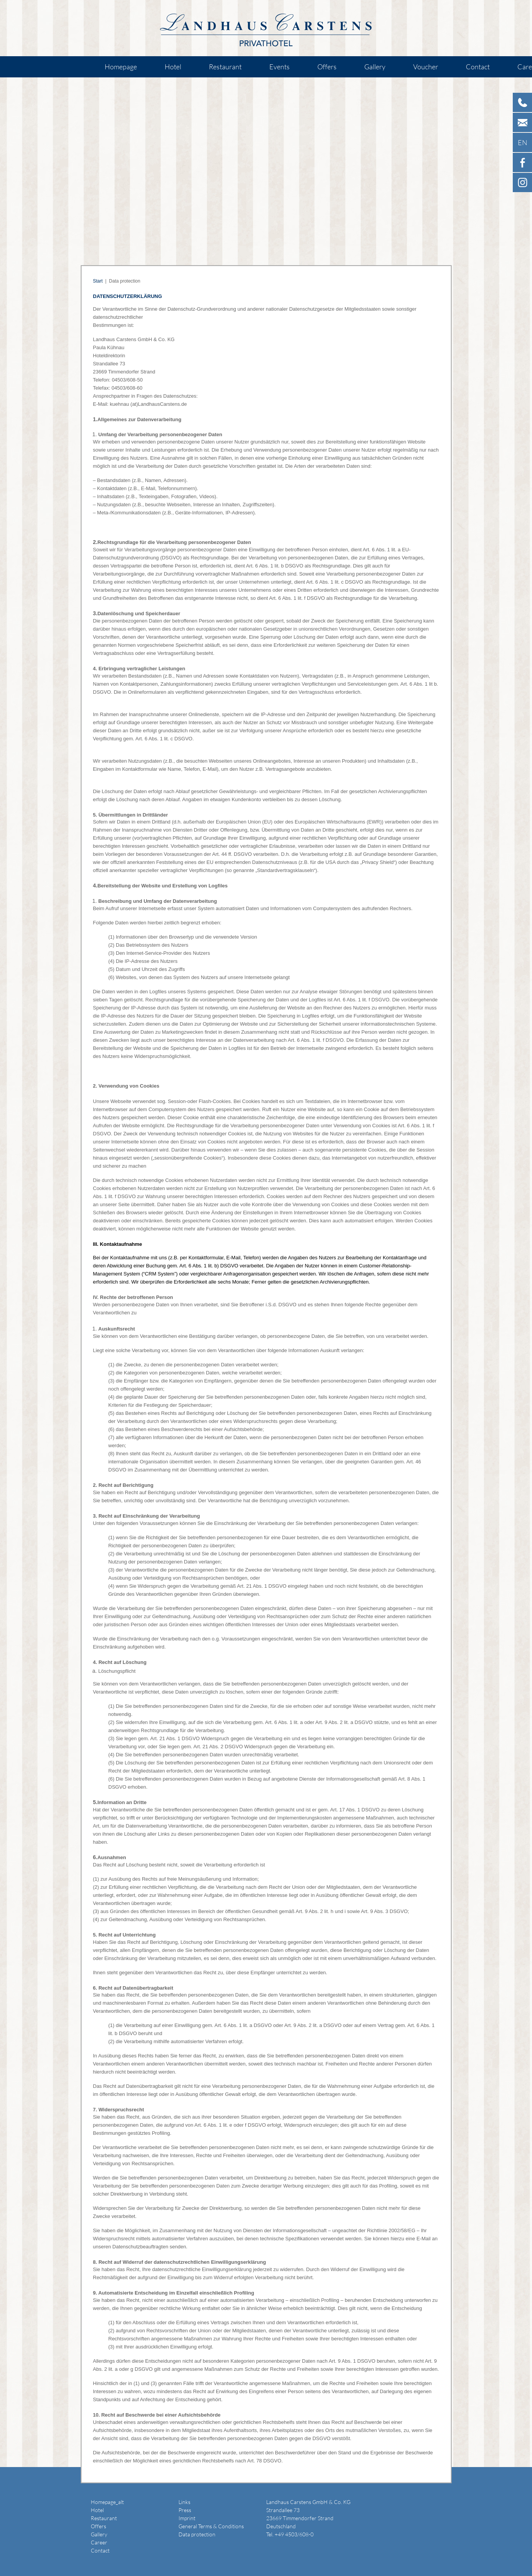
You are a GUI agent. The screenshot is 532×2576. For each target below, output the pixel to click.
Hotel (173, 66)
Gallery (374, 66)
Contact (478, 66)
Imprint (186, 2518)
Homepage (121, 66)
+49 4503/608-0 (294, 2534)
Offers (327, 66)
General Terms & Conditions (211, 2526)
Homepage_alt (107, 2502)
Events (279, 66)
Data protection (196, 2534)
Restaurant (225, 66)
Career (99, 2542)
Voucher (425, 66)
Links (184, 2502)
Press (184, 2510)
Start (98, 281)
